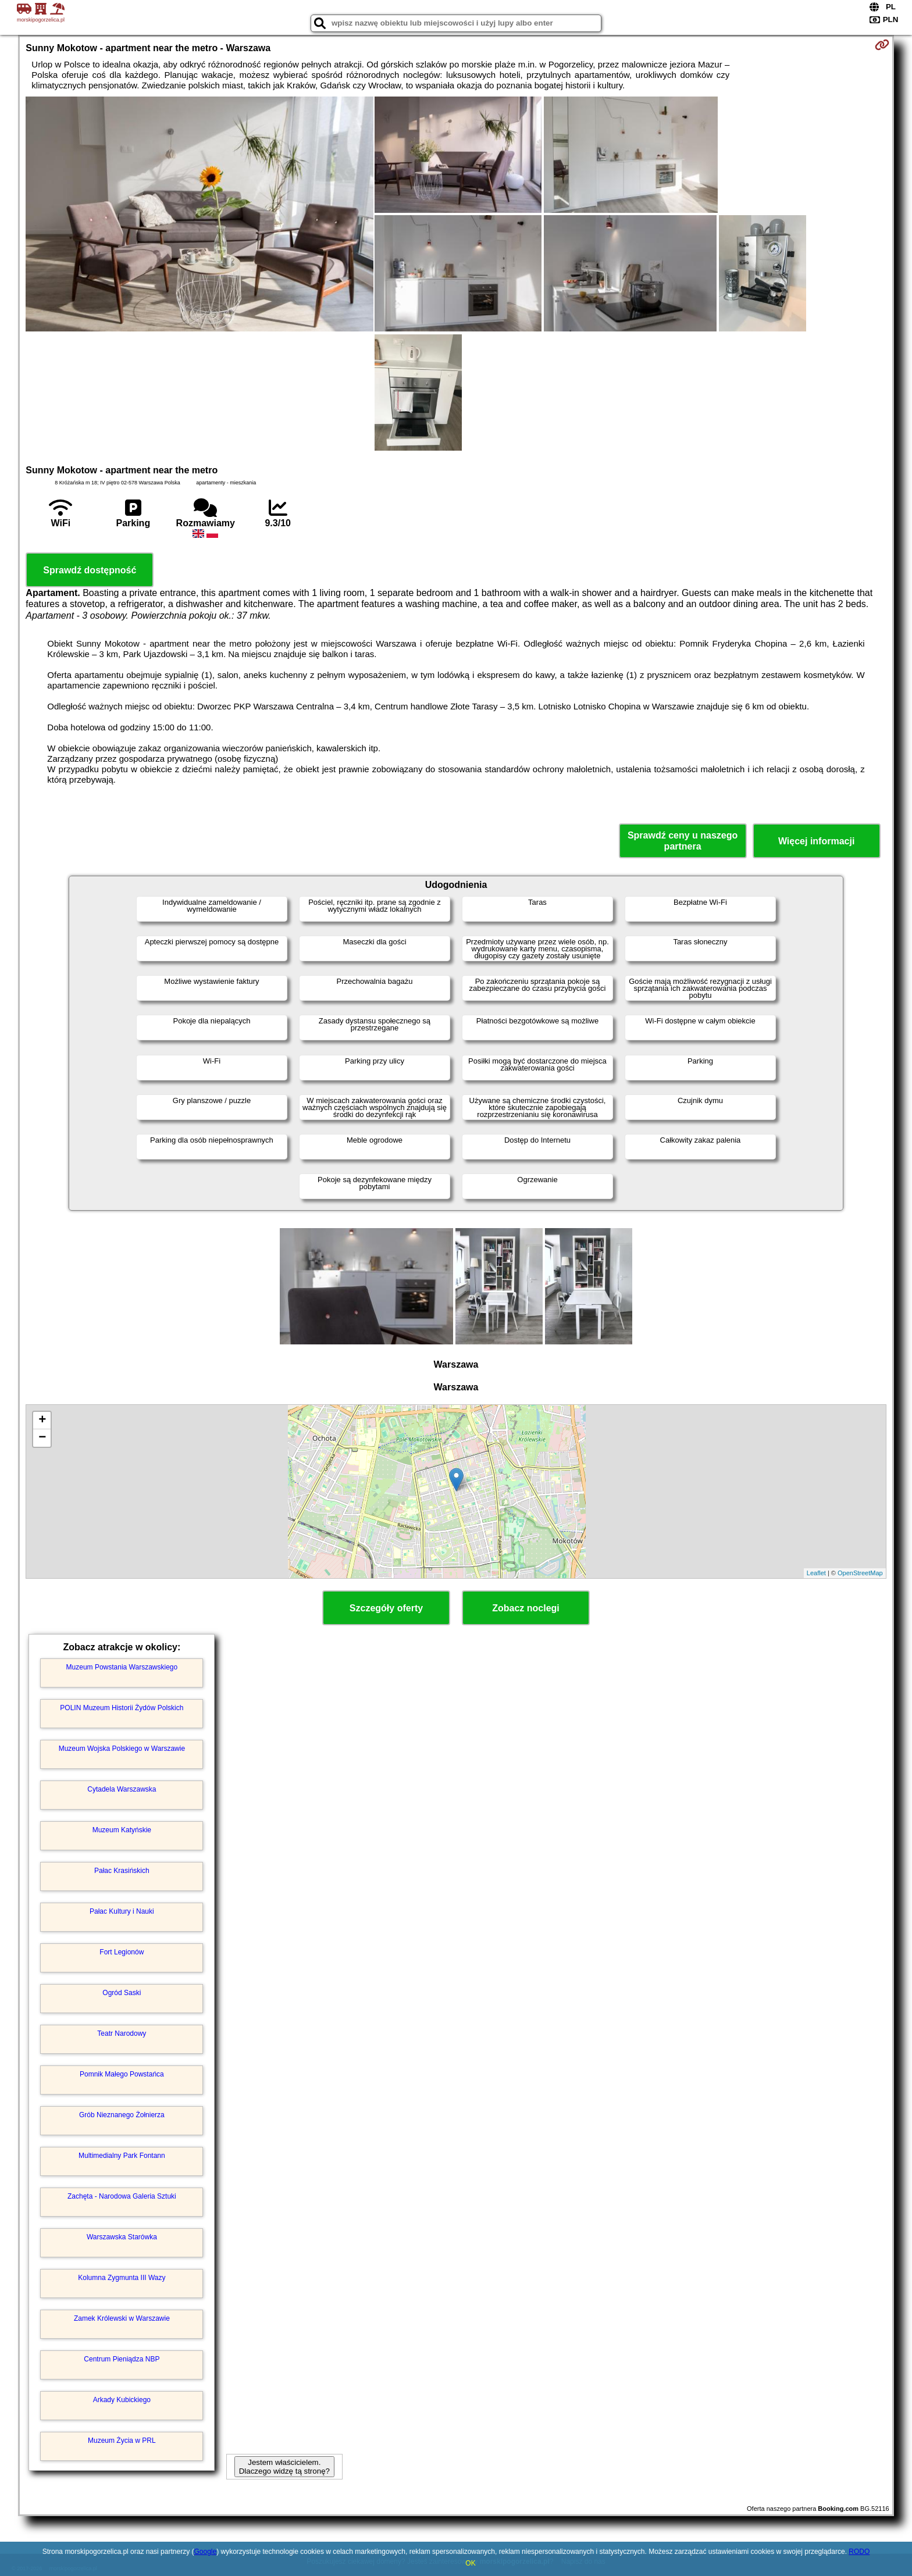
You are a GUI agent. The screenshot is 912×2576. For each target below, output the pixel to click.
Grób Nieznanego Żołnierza (122, 2115)
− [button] (42, 1438)
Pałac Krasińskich (121, 1871)
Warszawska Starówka (122, 2237)
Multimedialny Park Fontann (122, 2156)
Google (205, 2552)
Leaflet (816, 1572)
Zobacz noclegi (526, 1608)
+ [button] (42, 1420)
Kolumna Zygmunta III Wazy (121, 2278)
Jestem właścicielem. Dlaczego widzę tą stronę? (284, 2466)
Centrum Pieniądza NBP (121, 2359)
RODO (859, 2552)
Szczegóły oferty (386, 1608)
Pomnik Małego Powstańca (122, 2074)
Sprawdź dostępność (89, 570)
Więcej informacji (816, 841)
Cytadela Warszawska (121, 1789)
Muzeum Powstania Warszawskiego (122, 1667)
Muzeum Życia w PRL (122, 2440)
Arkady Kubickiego (122, 2400)
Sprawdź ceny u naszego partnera (683, 840)
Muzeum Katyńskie (121, 1830)
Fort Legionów (121, 1952)
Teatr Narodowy (121, 2033)
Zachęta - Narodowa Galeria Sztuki (121, 2196)
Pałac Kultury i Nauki (122, 1911)
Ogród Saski (121, 1993)
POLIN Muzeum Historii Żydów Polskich (121, 1708)
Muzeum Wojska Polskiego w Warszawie (122, 1748)
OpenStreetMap (860, 1572)
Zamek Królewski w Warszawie (122, 2318)
